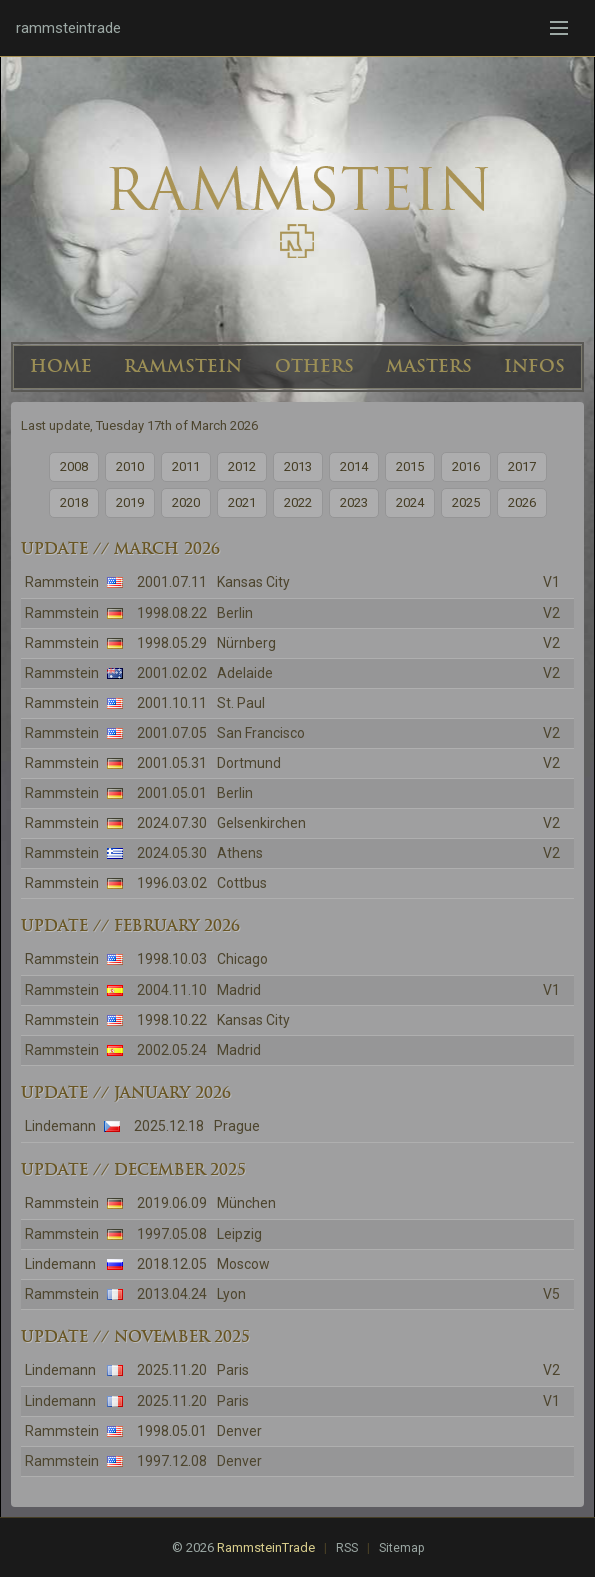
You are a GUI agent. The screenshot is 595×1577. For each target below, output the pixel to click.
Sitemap (401, 1548)
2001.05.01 (172, 793)
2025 (466, 502)
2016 (466, 466)
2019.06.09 (172, 1203)
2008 (74, 466)
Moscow (243, 1264)
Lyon (231, 1294)
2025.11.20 (172, 1370)
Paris (233, 1370)
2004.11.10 (172, 990)
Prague (237, 1126)
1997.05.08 (172, 1234)
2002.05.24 (172, 1050)
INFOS (534, 366)
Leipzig (239, 1234)
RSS (347, 1548)
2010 (130, 466)
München (246, 1203)
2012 (242, 466)
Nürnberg (246, 643)
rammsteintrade (68, 28)
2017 (522, 466)
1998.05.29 (172, 643)
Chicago (242, 959)
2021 (242, 502)
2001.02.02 (172, 673)
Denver (239, 1431)
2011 (186, 466)
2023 (354, 502)
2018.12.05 (172, 1264)
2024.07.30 (172, 823)
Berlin (235, 613)
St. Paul (241, 703)
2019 (130, 502)
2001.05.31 (172, 763)
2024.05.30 (172, 853)
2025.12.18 (169, 1126)
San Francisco (261, 733)
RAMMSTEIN (183, 366)
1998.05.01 (172, 1431)
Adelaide (245, 673)
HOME (61, 366)
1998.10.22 (172, 1020)
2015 (410, 466)
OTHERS (314, 366)
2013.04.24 (172, 1294)
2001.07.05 (172, 733)
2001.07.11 (172, 582)
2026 (522, 502)
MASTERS (429, 366)
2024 (410, 502)
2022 (298, 502)
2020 (186, 502)
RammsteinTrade (266, 1547)
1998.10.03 (172, 959)
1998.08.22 (172, 613)
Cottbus (242, 883)
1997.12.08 (172, 1461)
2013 (298, 466)
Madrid (239, 990)
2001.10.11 (172, 703)
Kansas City (253, 582)
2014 (354, 466)
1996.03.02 (172, 883)
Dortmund (249, 763)
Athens (240, 853)
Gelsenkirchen (261, 823)
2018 (74, 502)
